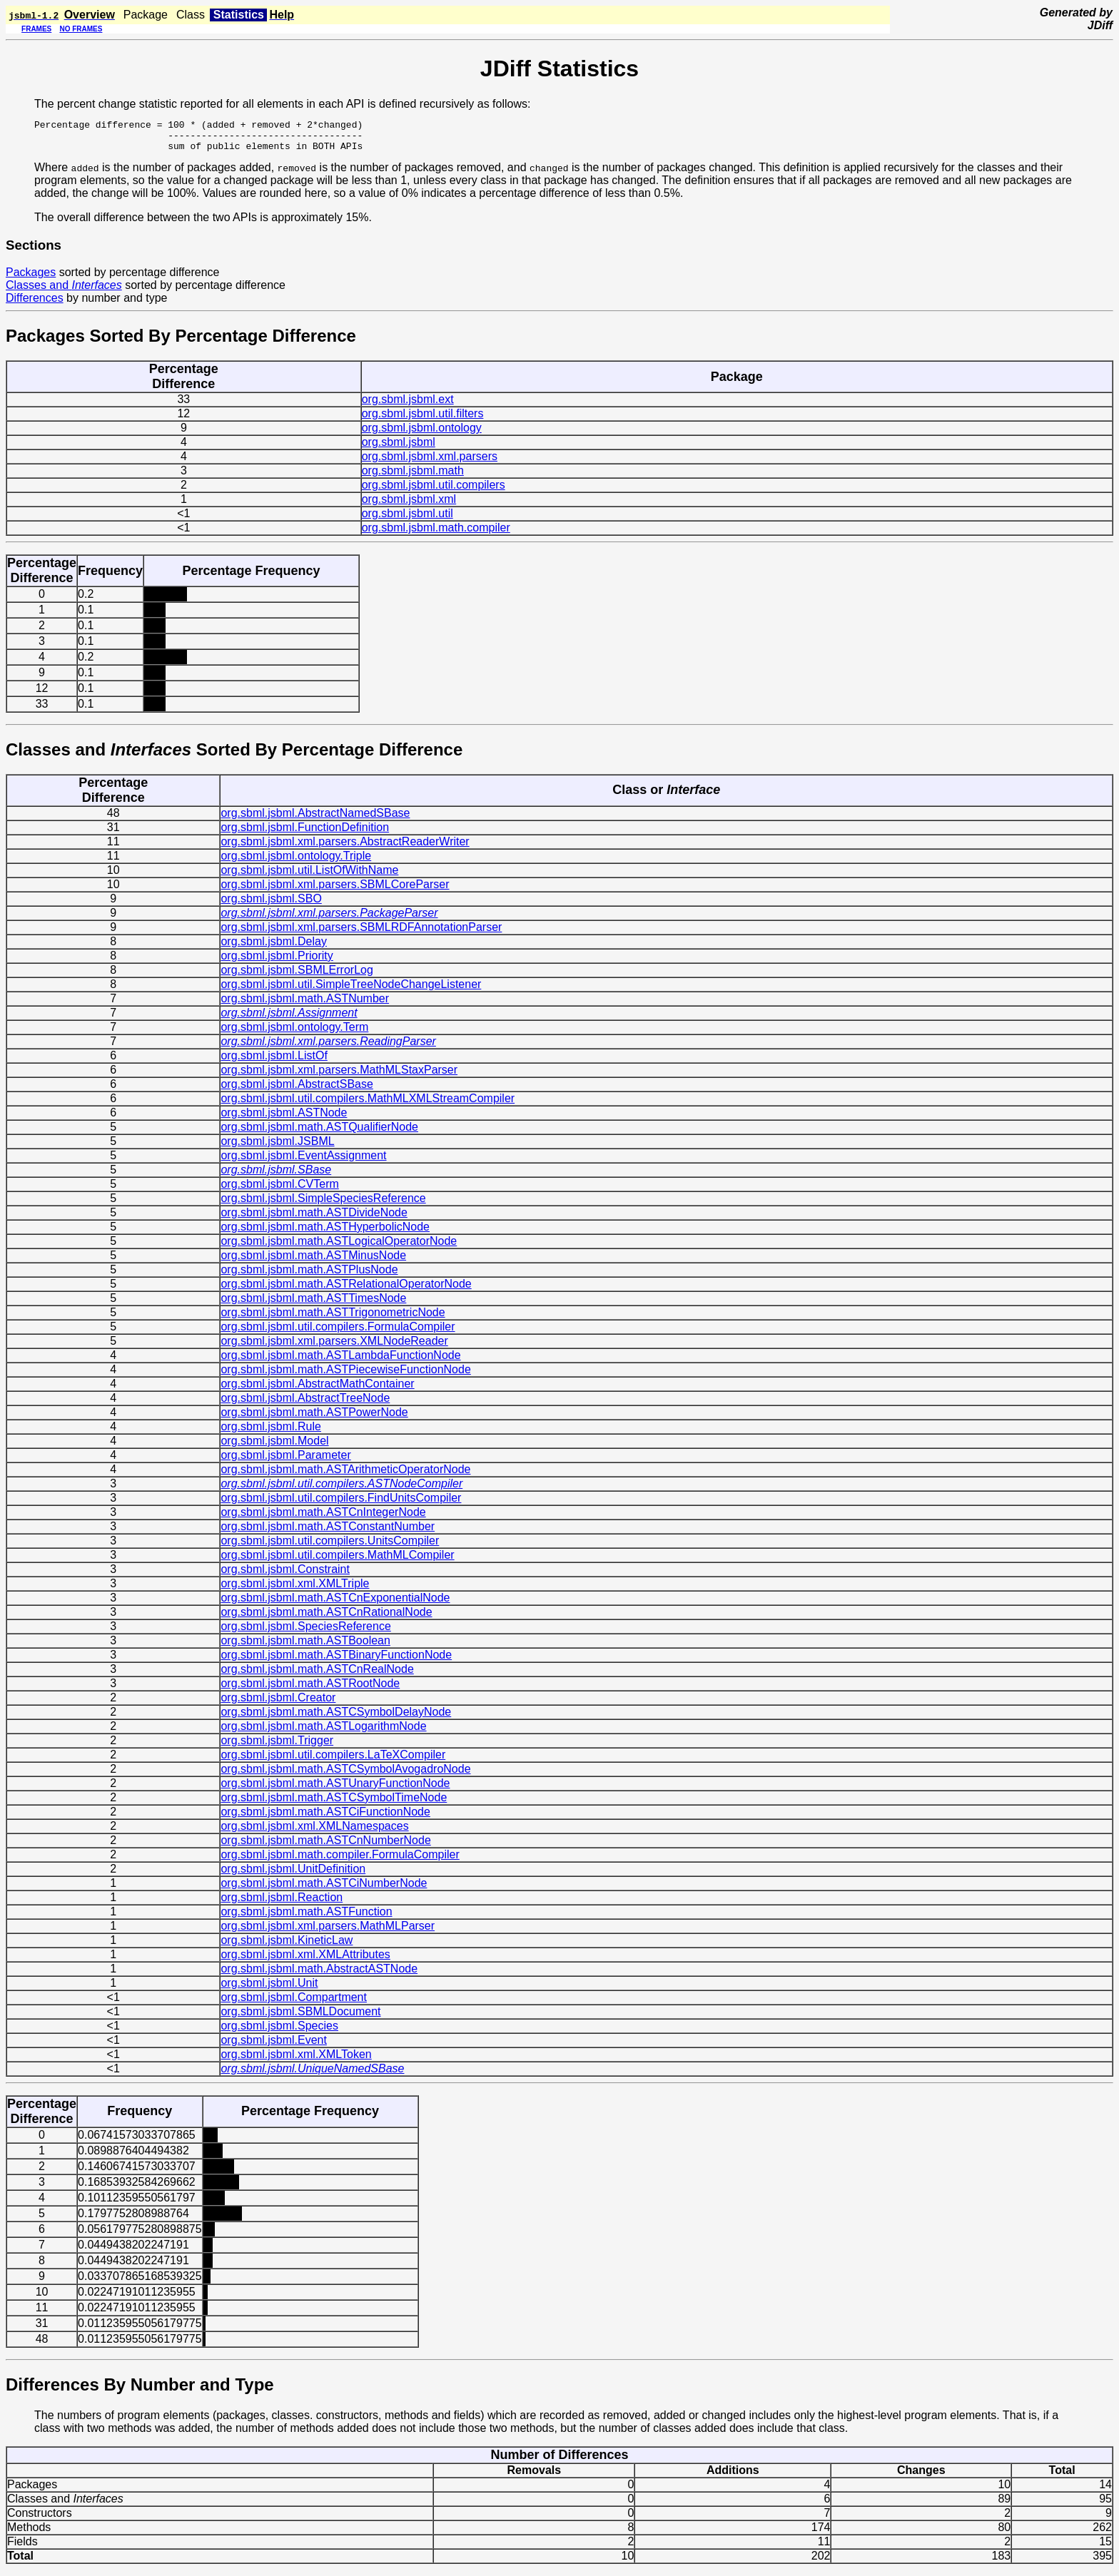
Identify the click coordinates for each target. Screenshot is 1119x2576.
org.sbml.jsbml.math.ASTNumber (305, 1005)
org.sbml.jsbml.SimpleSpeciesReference (323, 1204)
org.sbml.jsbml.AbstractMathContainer (317, 1390)
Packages (31, 279)
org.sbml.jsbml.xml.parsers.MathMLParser (328, 1932)
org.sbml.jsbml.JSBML (277, 1147)
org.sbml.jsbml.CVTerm (279, 1190)
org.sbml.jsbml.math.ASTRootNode (310, 1690)
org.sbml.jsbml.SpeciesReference (305, 1632)
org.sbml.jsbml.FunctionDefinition (305, 834)
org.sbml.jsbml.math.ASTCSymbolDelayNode (336, 1718)
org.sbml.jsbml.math (413, 477)
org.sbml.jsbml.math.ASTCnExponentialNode (335, 1604)
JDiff (1100, 25)
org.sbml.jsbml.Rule (270, 1433)
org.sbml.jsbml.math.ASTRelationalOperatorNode (346, 1290)
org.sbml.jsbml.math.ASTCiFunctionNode (325, 1818)
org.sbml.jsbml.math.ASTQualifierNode (319, 1133)
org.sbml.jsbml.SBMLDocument (300, 2018)
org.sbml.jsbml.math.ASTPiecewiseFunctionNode (345, 1376)
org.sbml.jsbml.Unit (269, 1989)
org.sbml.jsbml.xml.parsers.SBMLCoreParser (335, 891)
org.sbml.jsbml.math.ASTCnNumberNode (325, 1847)
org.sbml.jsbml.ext (408, 405)
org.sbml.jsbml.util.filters (423, 420)
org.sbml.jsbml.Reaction (282, 1904)
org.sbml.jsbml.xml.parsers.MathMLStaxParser (339, 1076)
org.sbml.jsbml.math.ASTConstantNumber (328, 1533)
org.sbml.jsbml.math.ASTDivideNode (314, 1219)
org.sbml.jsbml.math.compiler (436, 534)
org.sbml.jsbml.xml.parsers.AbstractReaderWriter (345, 848)
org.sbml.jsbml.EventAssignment (303, 1162)
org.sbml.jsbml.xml (409, 505)
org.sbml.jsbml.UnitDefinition (293, 1875)
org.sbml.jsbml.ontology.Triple (296, 862)
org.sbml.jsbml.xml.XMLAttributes (305, 1961)
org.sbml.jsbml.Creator (278, 1704)
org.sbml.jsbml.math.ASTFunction (306, 1918)
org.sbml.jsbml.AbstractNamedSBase (315, 819)
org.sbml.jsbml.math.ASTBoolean (305, 1647)
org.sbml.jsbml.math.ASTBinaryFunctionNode (336, 1661)
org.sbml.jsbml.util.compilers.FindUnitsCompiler (341, 1504)
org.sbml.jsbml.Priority (277, 962)
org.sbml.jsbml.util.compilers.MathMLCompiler (337, 1561)
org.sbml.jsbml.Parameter (285, 1461)
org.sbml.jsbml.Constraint (285, 1575)
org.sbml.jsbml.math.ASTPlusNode (309, 1276)
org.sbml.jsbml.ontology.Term (294, 1033)
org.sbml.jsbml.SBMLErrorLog (297, 976)
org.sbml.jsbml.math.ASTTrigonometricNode (333, 1319)
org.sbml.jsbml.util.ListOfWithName (309, 876)
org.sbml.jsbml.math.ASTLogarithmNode (323, 1732)
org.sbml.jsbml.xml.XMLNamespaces (314, 1832)
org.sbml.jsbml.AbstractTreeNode (305, 1404)
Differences (35, 304)
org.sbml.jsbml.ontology (422, 434)
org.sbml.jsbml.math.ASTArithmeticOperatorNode (345, 1476)
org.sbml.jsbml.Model (274, 1447)
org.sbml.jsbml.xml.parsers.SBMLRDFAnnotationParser (361, 933)
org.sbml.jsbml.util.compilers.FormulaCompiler (338, 1333)
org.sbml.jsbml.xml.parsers (429, 463)
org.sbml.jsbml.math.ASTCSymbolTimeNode (334, 1804)
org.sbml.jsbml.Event (274, 2046)
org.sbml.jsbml (398, 448)
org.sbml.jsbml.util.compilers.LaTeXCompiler (333, 1761)
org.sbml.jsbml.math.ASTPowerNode (314, 1418)
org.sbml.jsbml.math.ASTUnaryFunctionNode (335, 1789)
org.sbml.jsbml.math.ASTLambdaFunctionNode (340, 1361)
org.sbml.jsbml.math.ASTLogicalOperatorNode (339, 1247)
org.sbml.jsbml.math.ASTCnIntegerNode (323, 1518)
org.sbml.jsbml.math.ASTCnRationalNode (326, 1618)
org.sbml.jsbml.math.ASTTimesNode (313, 1304)
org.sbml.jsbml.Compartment (294, 2003)
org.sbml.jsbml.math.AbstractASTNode (319, 1975)
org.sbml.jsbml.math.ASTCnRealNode (317, 1675)
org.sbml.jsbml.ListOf (274, 1062)
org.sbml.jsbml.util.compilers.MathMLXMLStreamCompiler (368, 1105)
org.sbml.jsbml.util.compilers (433, 491)
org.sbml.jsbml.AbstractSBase (297, 1090)
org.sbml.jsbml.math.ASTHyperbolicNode (325, 1233)
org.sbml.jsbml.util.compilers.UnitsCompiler (330, 1547)
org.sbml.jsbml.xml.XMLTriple (295, 1590)
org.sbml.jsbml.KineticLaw (287, 1946)
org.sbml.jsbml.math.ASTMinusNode (313, 1262)
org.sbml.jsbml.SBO (271, 905)
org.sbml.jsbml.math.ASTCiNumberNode (324, 1889)
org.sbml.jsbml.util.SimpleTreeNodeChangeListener (351, 990)
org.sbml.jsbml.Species (279, 2032)
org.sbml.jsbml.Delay (273, 948)
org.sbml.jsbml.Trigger (277, 1747)
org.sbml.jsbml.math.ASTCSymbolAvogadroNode (345, 1775)
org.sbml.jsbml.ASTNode (284, 1119)
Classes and (64, 291)
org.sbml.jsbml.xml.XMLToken (296, 2061)
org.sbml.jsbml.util (407, 520)
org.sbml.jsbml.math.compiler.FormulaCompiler (340, 1861)
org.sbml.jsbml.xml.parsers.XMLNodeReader (334, 1347)
